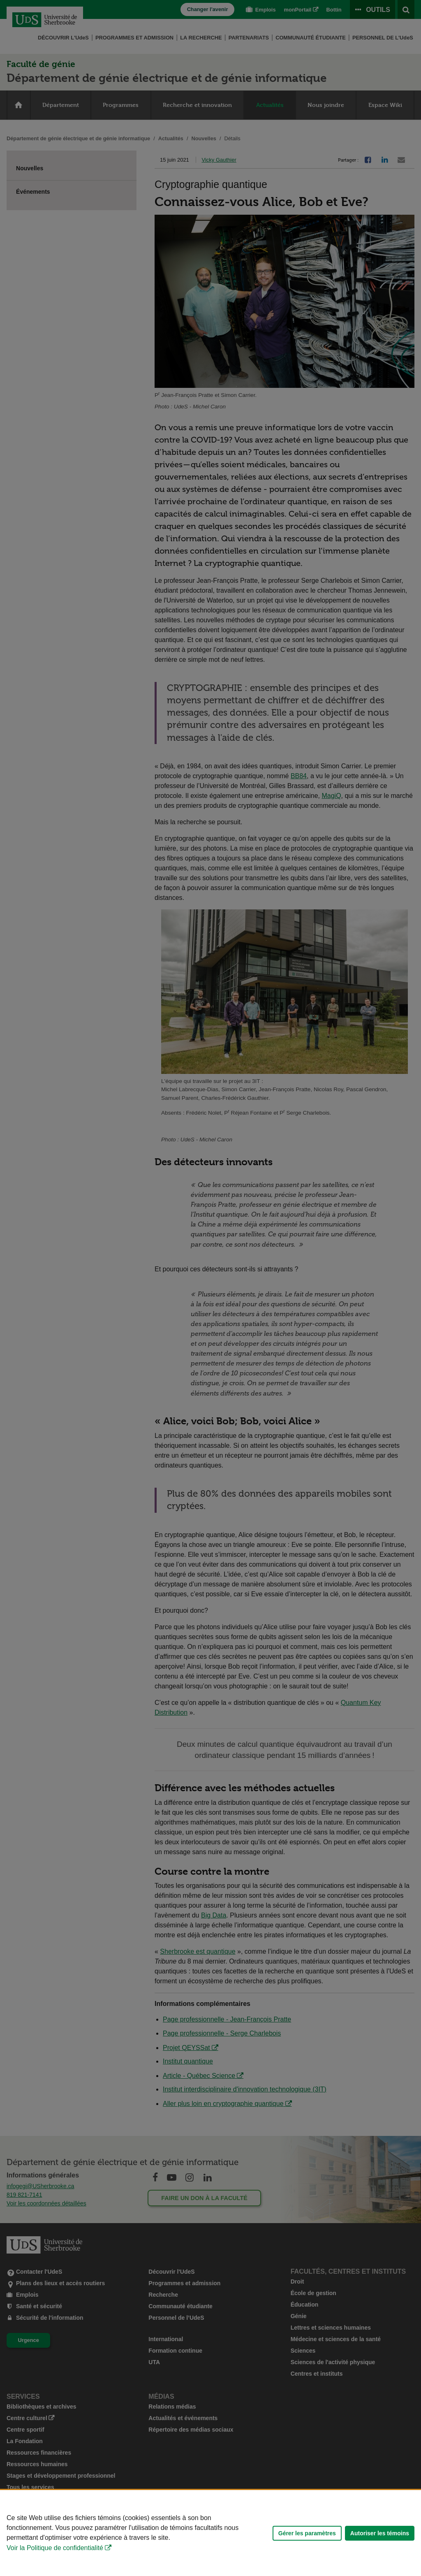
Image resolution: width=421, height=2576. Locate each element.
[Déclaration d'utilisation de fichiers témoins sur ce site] (210, 2533)
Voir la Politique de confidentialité (55, 2547)
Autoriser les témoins (379, 2533)
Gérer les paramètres (307, 2533)
